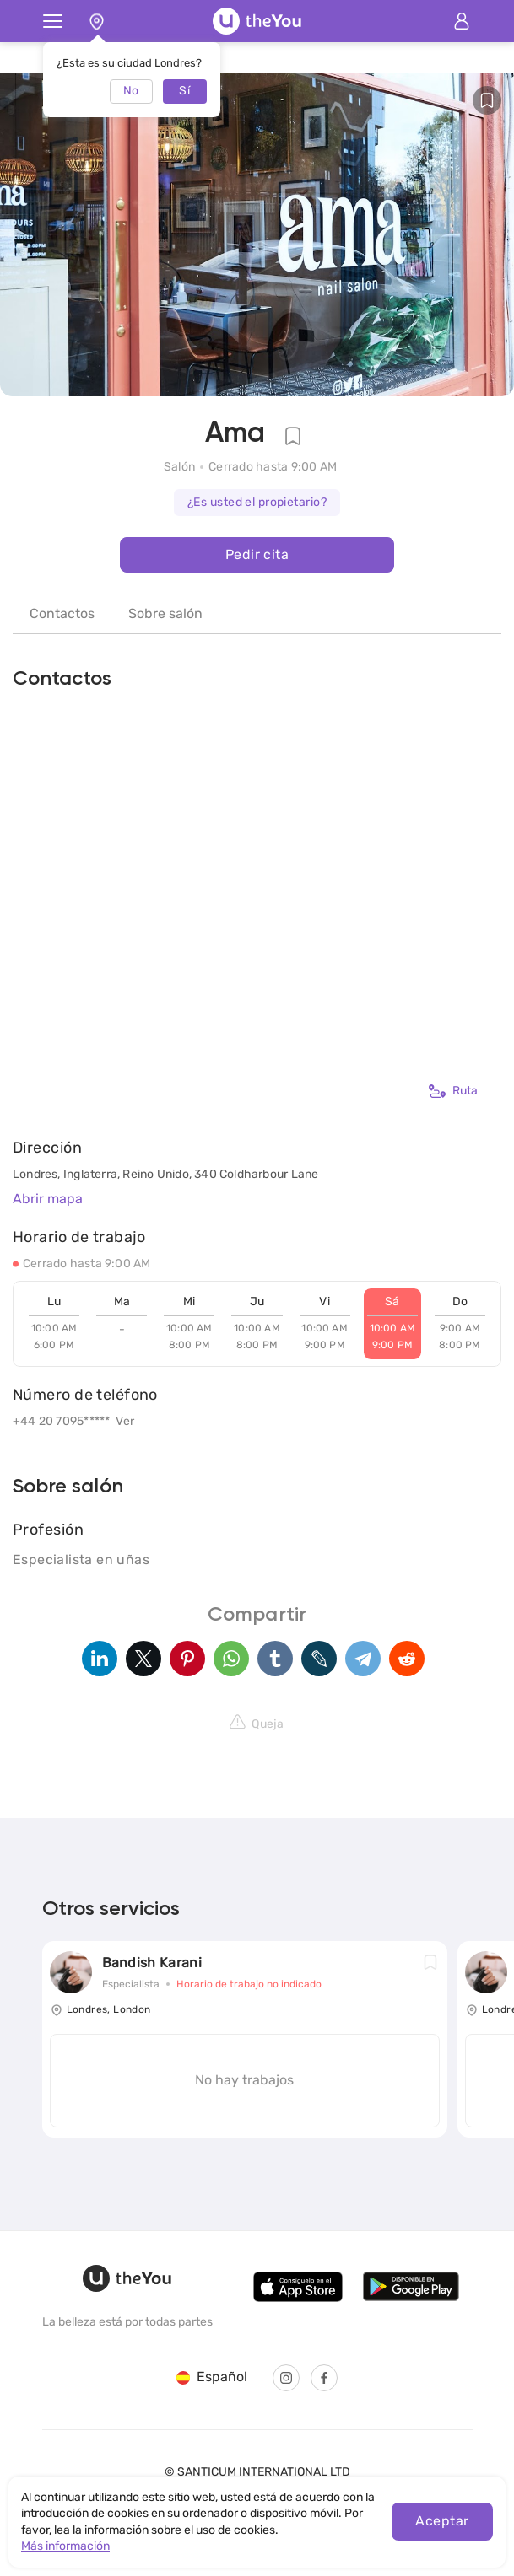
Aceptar (441, 2521)
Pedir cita (257, 554)
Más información (65, 2546)
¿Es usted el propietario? (257, 502)
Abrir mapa (48, 1199)
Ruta (453, 1091)
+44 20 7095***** (61, 1421)
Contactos (62, 613)
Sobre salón (165, 613)
